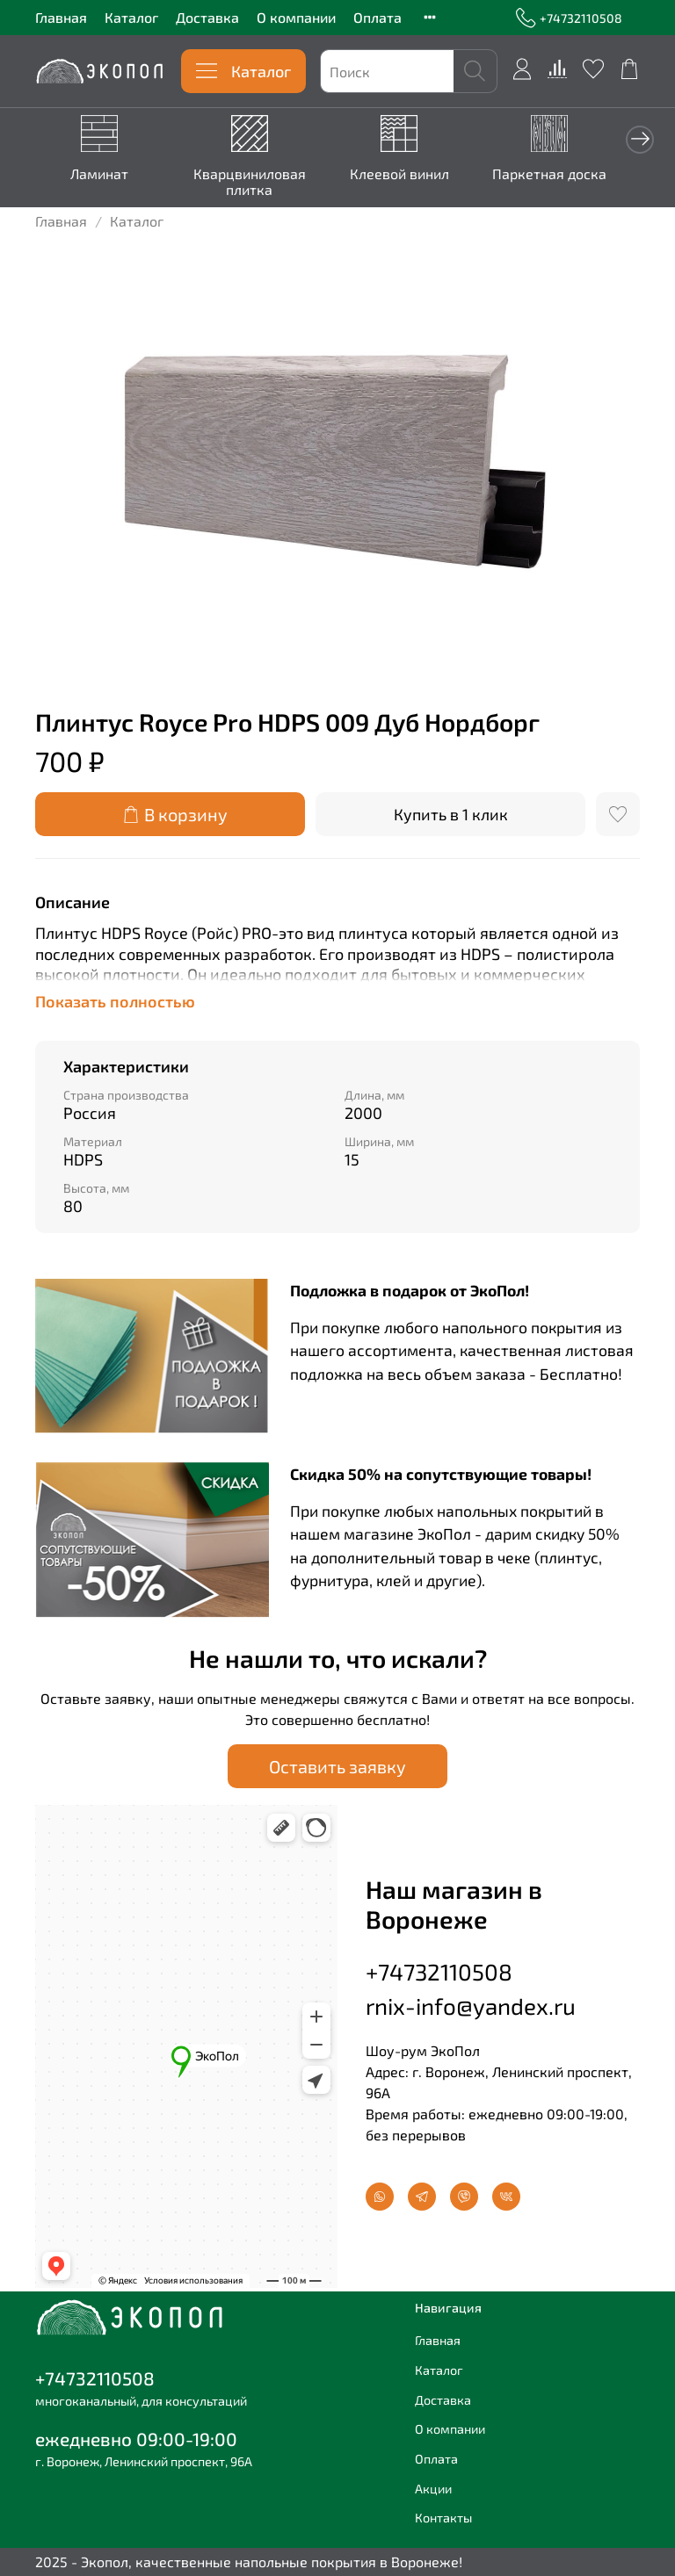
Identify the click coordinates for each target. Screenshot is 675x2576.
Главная (61, 17)
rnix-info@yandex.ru (471, 2003)
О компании (296, 17)
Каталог (131, 17)
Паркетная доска (531, 170)
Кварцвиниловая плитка (244, 178)
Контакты (443, 2517)
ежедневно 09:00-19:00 (136, 2439)
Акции (433, 2487)
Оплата (377, 17)
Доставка (207, 17)
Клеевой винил (388, 170)
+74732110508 (569, 18)
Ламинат (101, 170)
